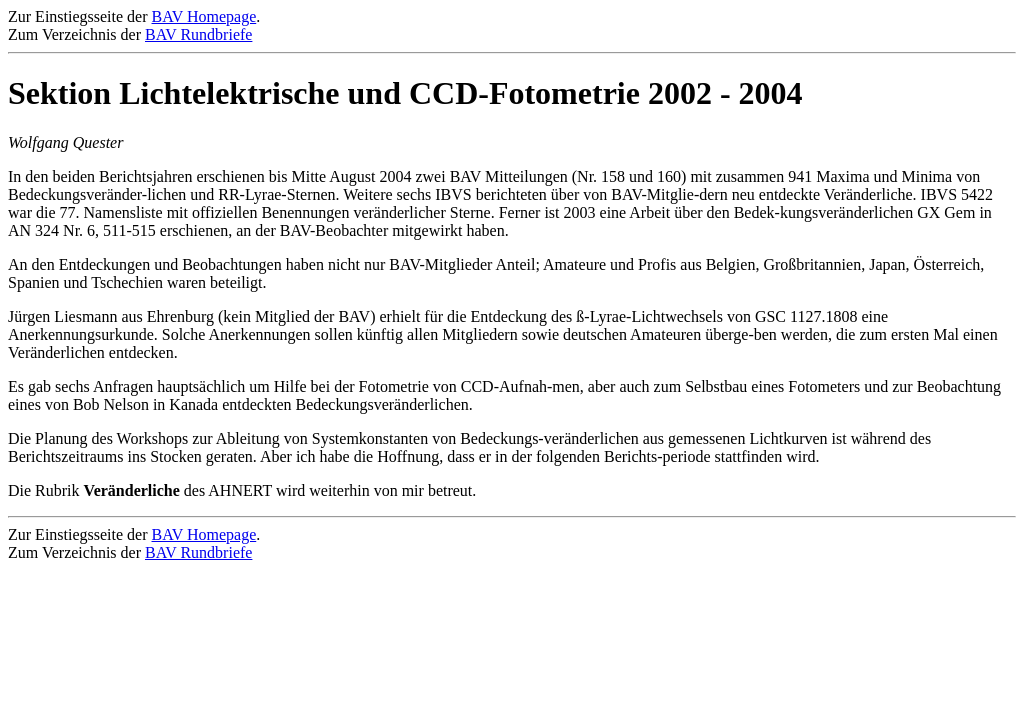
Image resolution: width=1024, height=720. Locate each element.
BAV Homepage (204, 16)
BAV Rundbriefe (198, 34)
